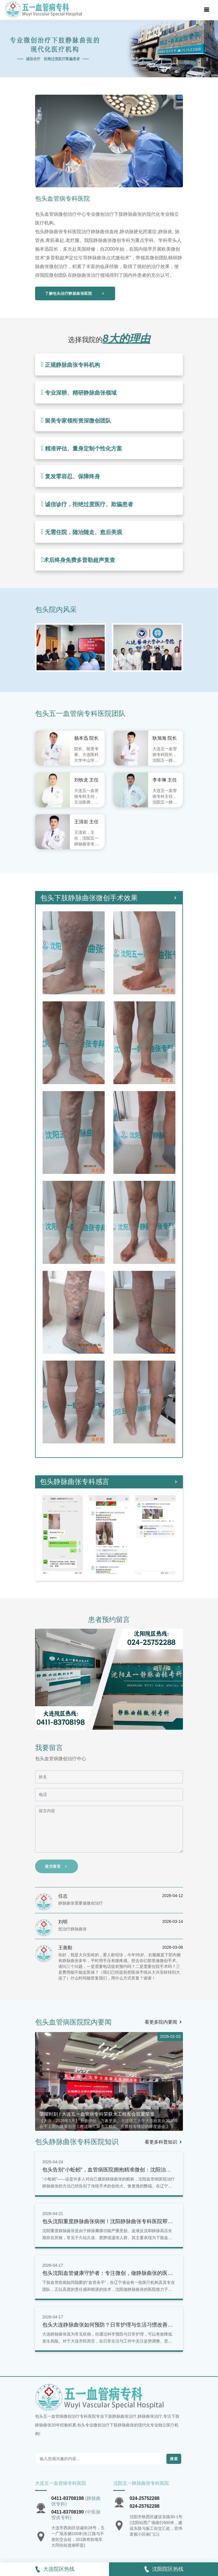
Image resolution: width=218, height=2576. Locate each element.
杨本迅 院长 (86, 738)
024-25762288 (144, 2506)
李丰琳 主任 (164, 779)
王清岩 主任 (86, 821)
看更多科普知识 (164, 2142)
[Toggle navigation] (206, 9)
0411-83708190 (67, 2511)
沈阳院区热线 (163, 2569)
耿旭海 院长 (164, 738)
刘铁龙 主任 (86, 779)
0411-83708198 (67, 2498)
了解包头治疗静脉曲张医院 (75, 293)
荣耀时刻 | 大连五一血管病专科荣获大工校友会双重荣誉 (97, 2114)
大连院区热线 (54, 2569)
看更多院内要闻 (164, 2022)
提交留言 (56, 1866)
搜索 (174, 2459)
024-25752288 (144, 2498)
